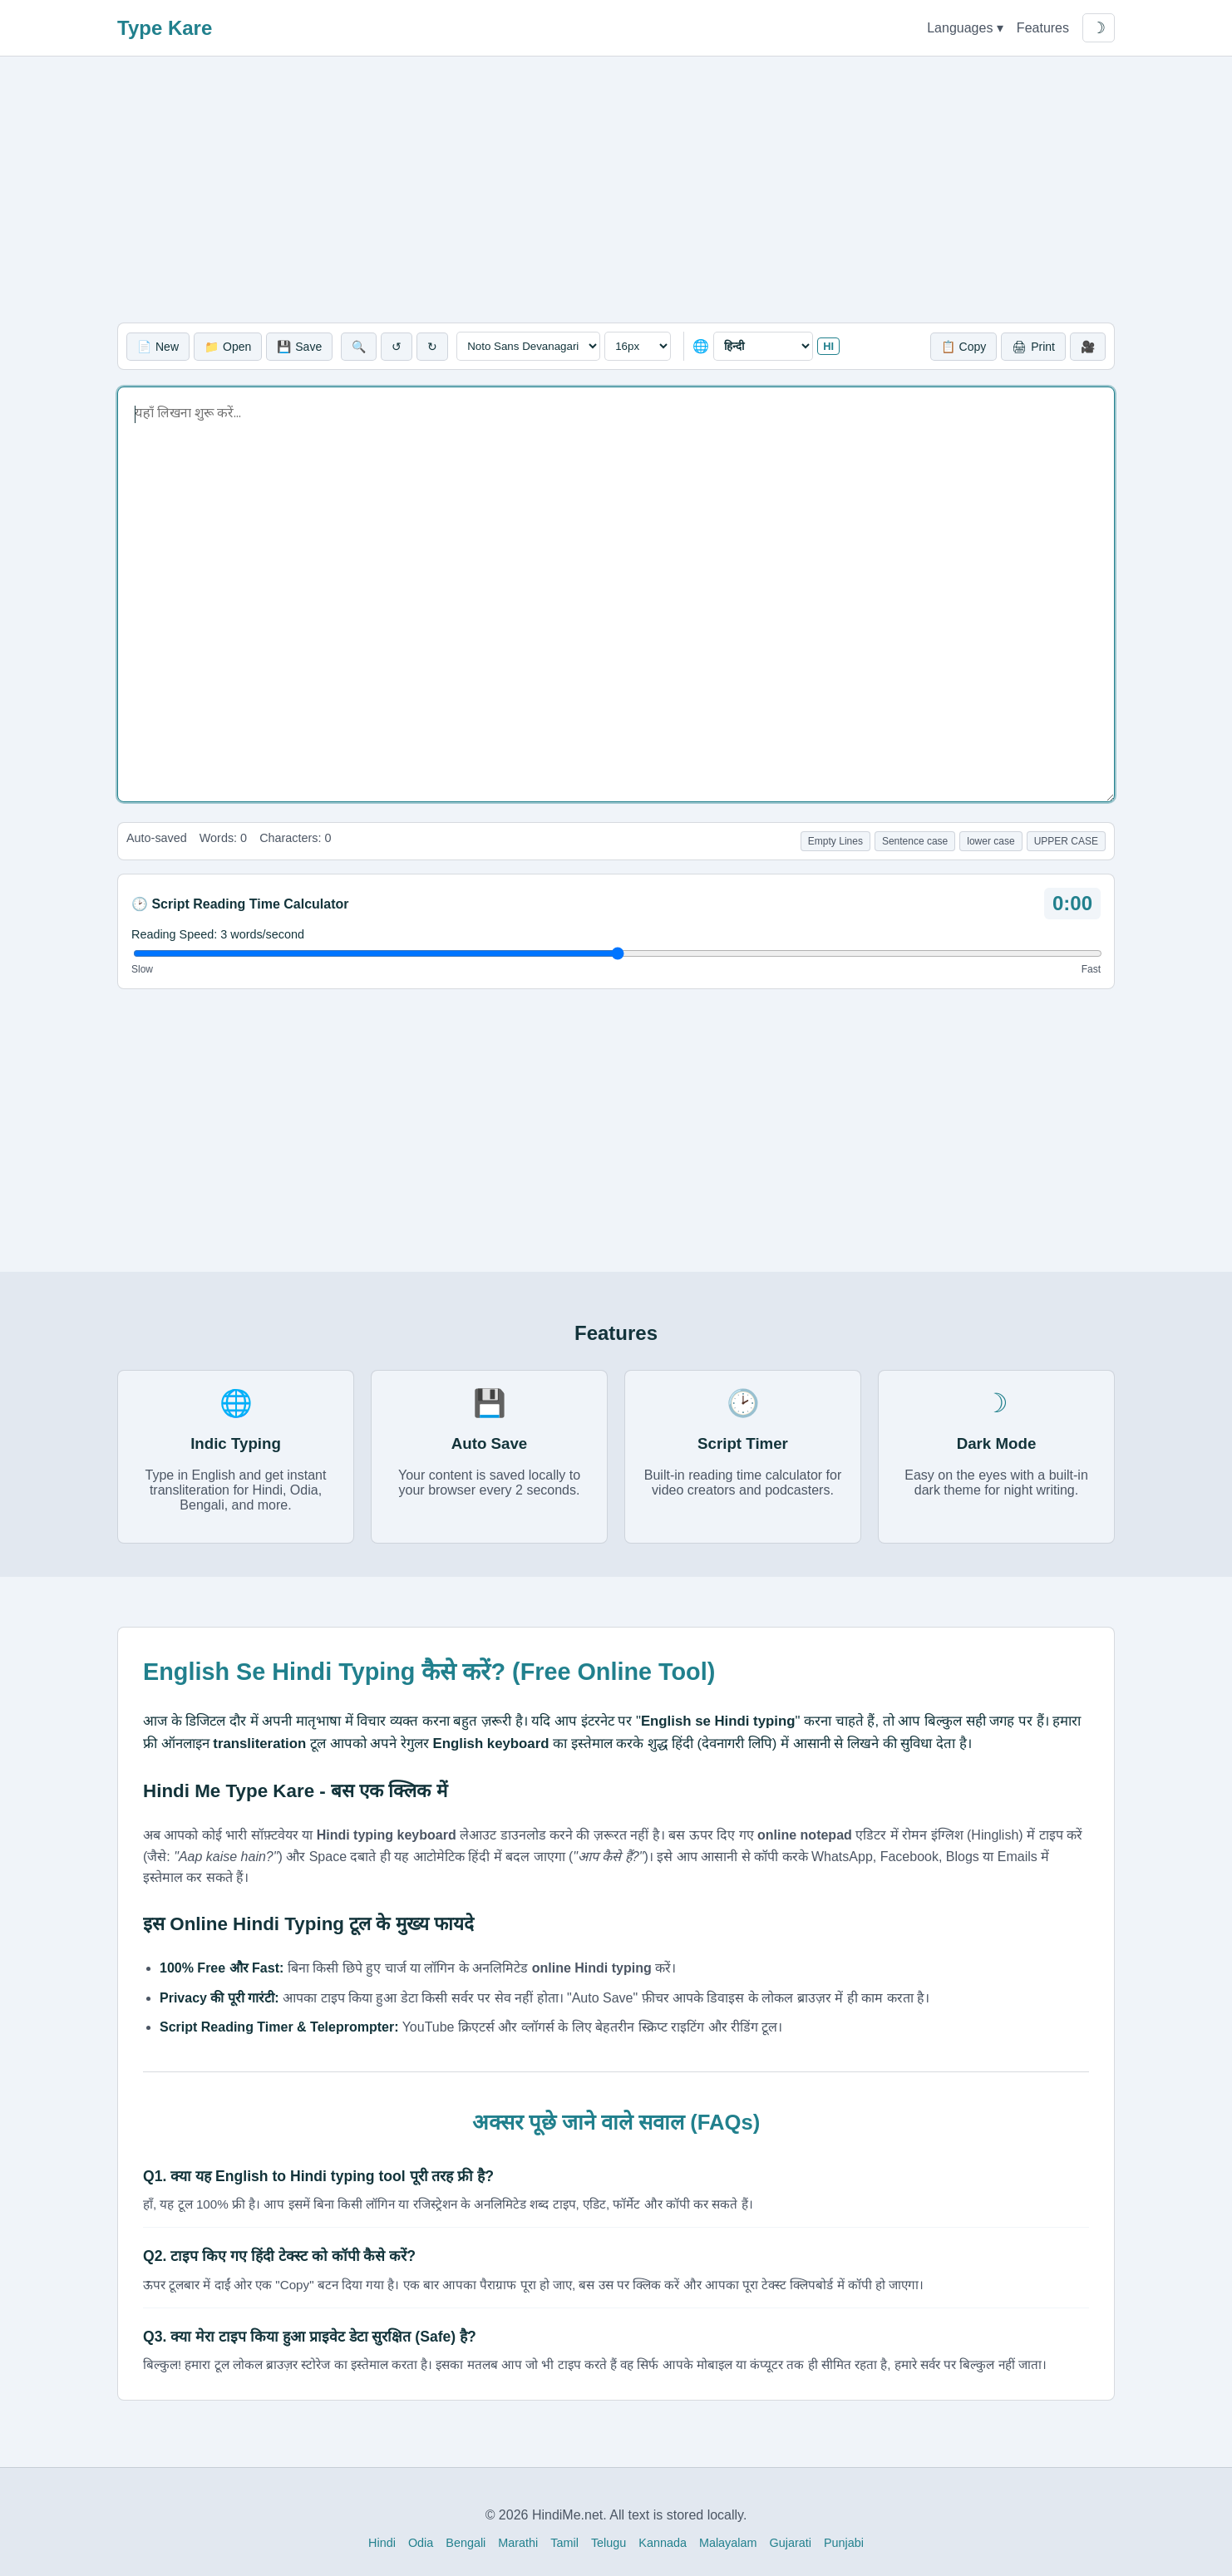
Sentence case (915, 841)
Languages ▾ (965, 28)
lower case (990, 841)
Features (1043, 28)
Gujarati (790, 2542)
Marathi (518, 2542)
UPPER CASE (1066, 841)
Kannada (662, 2542)
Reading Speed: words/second (217, 934)
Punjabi (844, 2542)
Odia (420, 2542)
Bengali (465, 2542)
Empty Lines (835, 841)
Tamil (564, 2542)
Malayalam (728, 2542)
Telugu (608, 2542)
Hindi (382, 2542)
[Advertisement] (616, 189)
